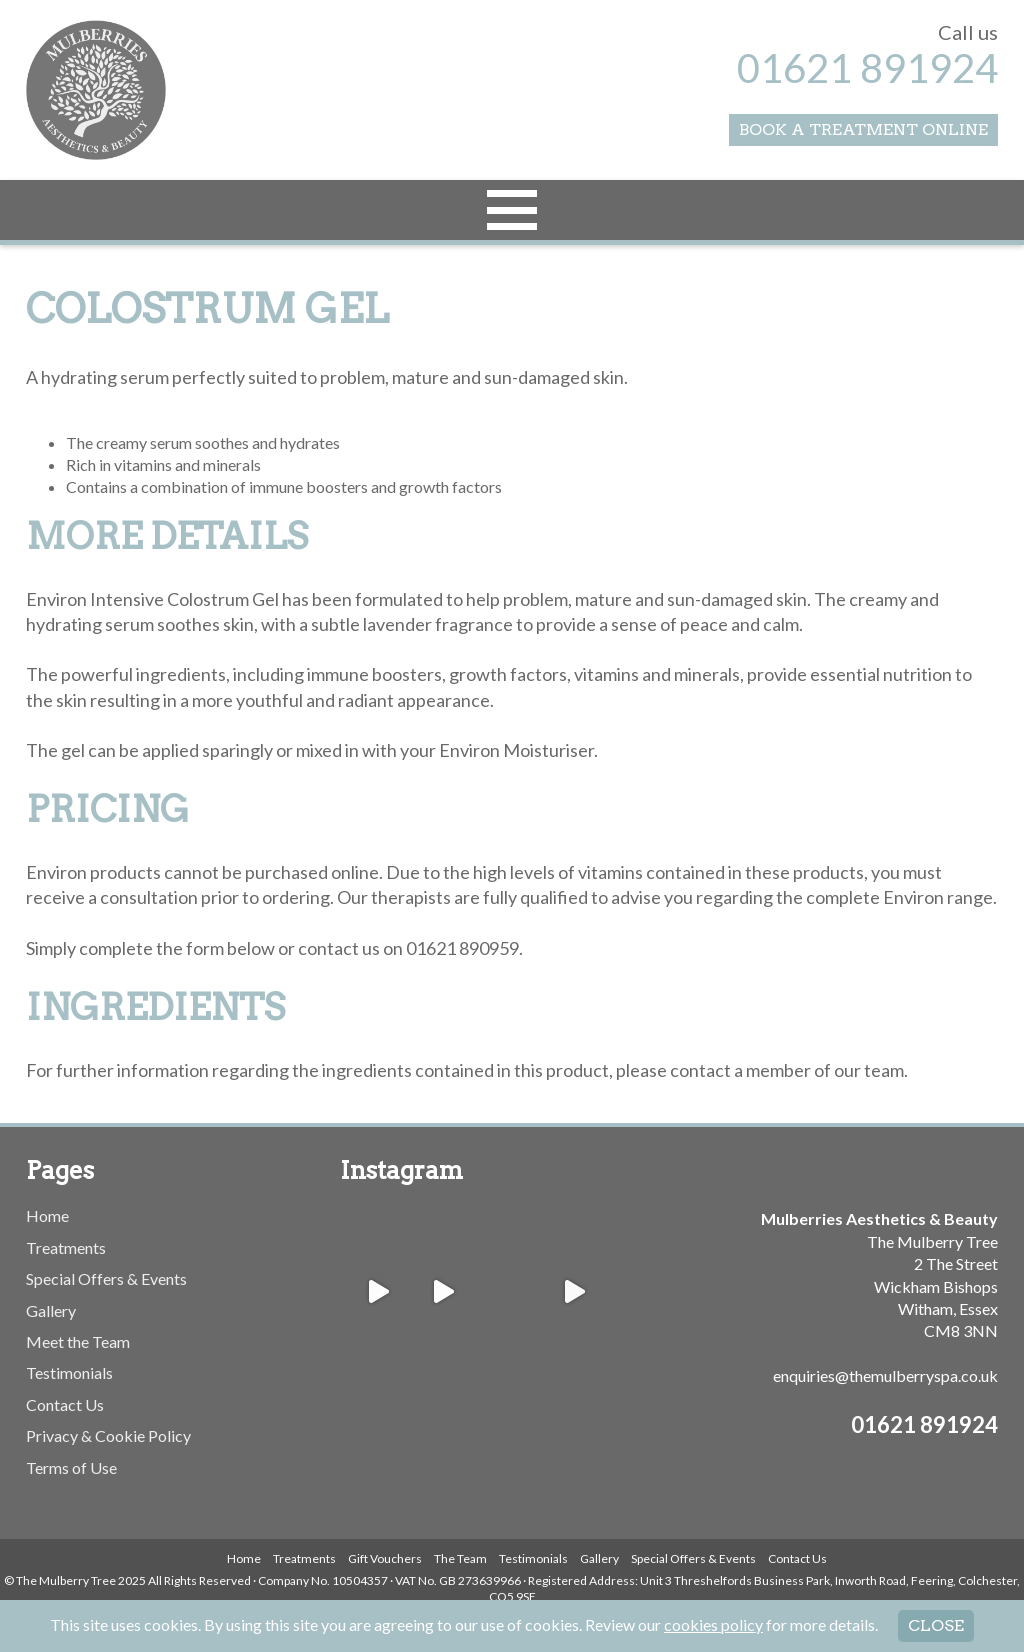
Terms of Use (71, 1467)
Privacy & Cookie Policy (108, 1435)
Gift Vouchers (385, 1558)
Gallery (51, 1310)
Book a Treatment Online (863, 129)
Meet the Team (78, 1341)
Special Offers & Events (106, 1278)
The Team (460, 1558)
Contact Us (65, 1404)
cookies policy (713, 1624)
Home (47, 1215)
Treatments (66, 1247)
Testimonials (69, 1372)
